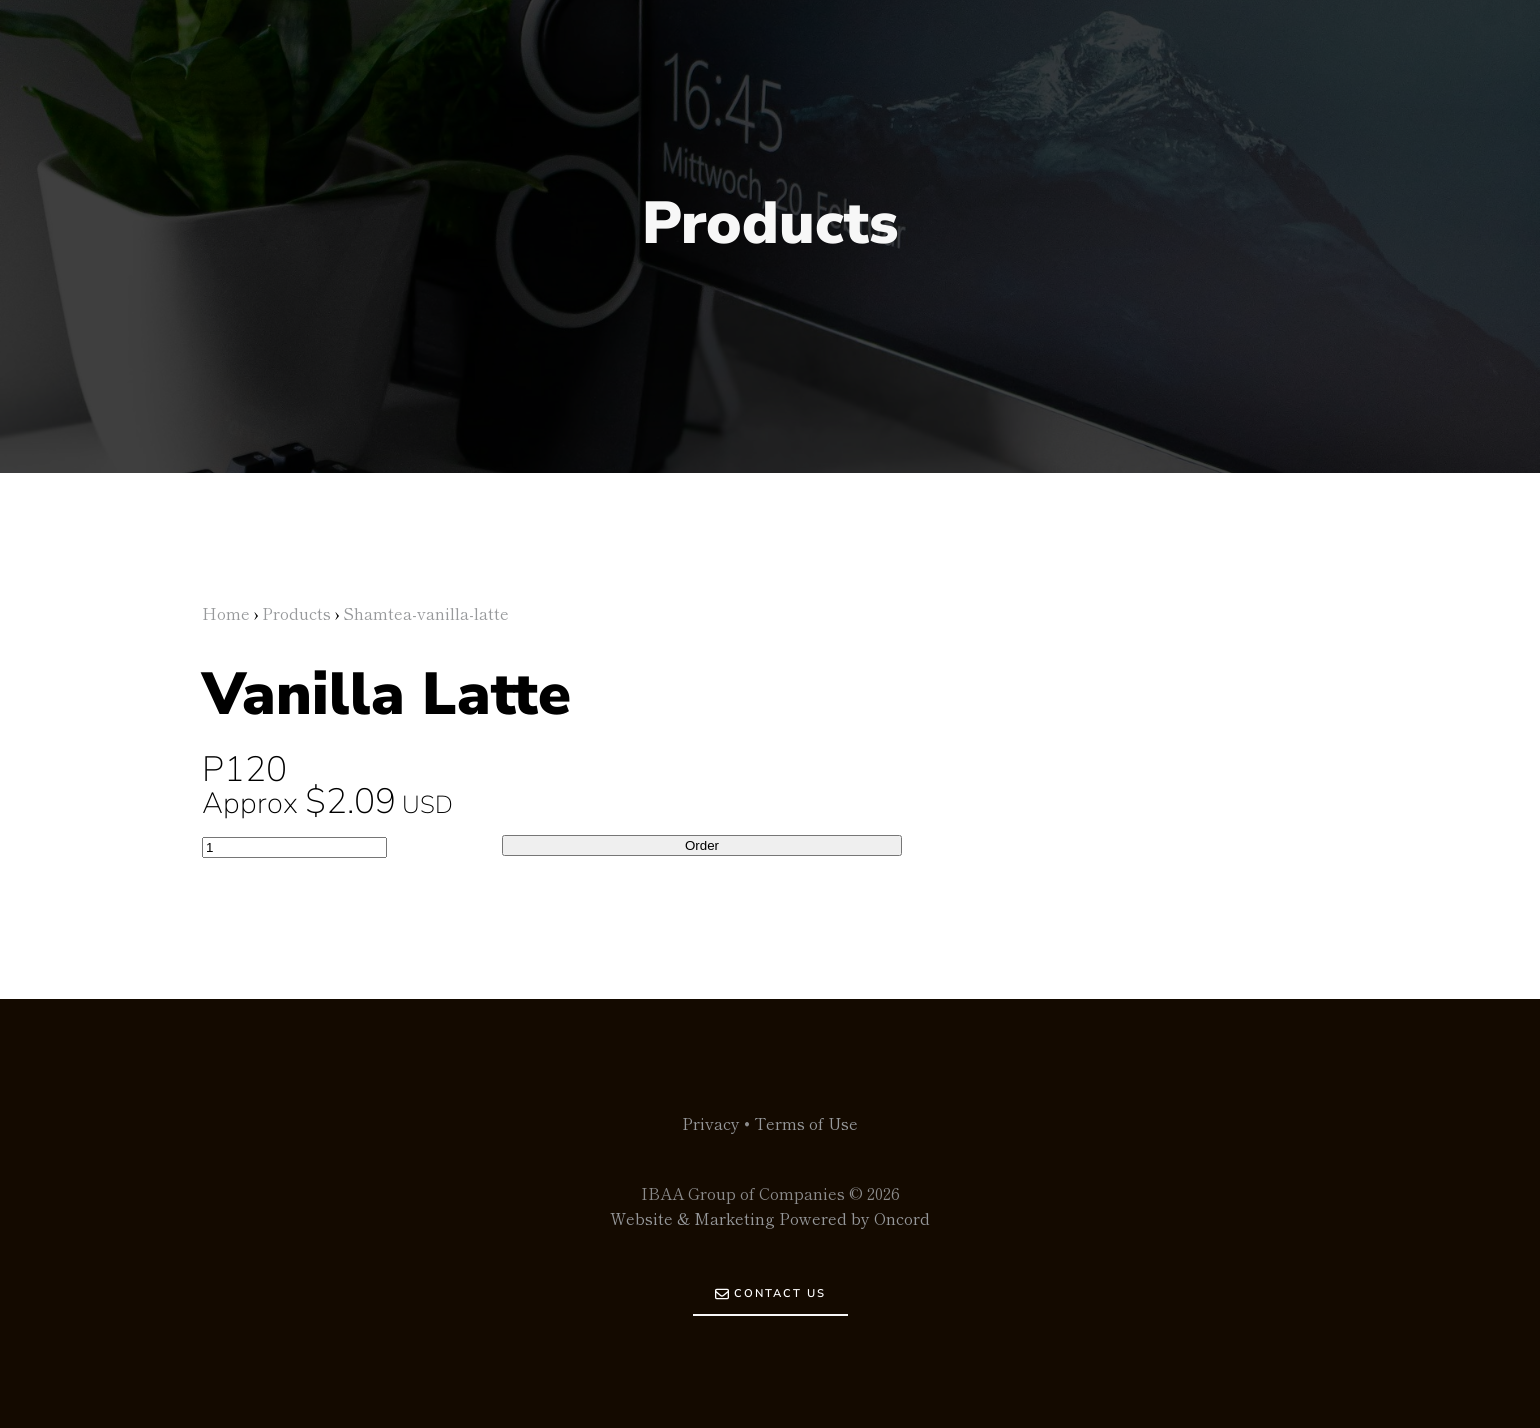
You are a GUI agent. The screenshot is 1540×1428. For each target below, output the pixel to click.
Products (296, 613)
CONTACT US (770, 1287)
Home (226, 613)
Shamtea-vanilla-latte (426, 613)
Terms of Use (806, 1123)
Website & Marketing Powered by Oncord (770, 1218)
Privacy (711, 1123)
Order (702, 845)
